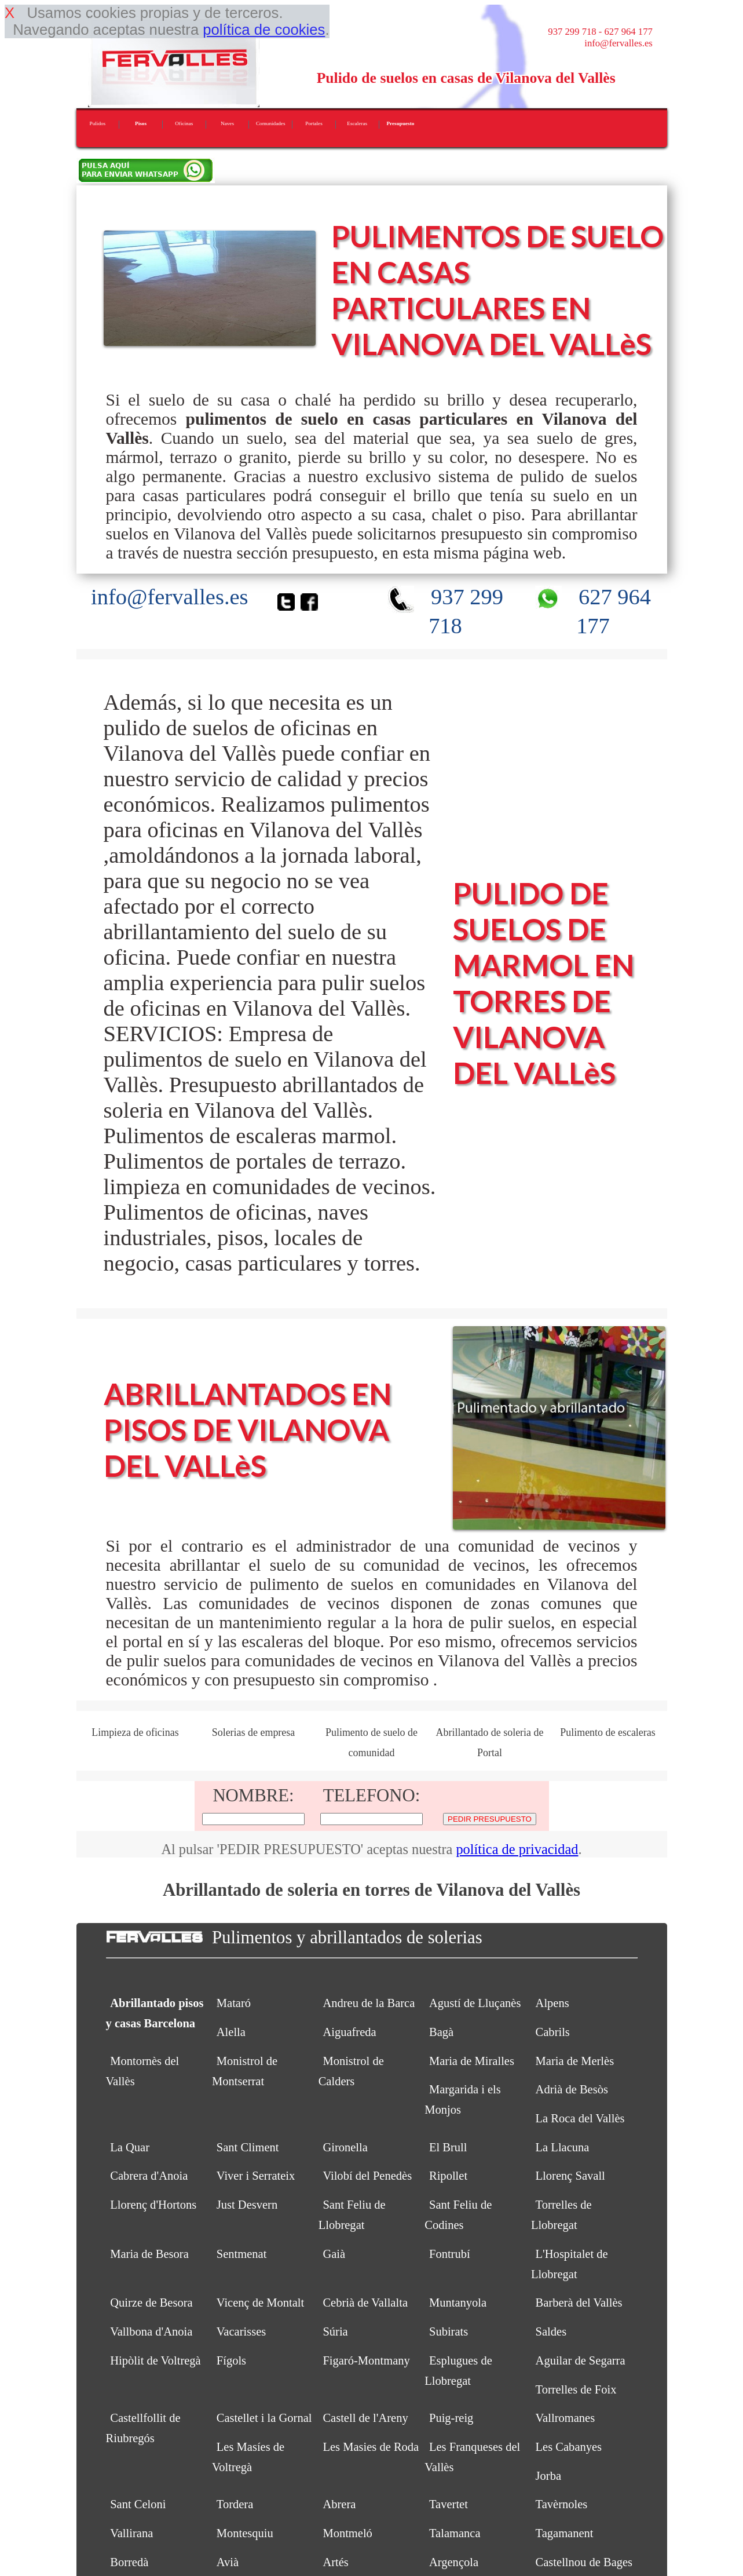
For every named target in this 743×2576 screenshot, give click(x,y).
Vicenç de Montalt (260, 2302)
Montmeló (347, 2533)
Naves (227, 123)
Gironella (345, 2147)
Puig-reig (451, 2417)
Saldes (551, 2331)
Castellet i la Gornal (264, 2417)
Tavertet (448, 2504)
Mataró (234, 2003)
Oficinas (184, 123)
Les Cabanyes (569, 2446)
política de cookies (264, 29)
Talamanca (455, 2533)
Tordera (235, 2504)
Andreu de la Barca (369, 2003)
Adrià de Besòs (572, 2089)
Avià (228, 2562)
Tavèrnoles (562, 2504)
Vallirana (131, 2533)
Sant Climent (248, 2147)
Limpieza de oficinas (135, 1732)
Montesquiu (245, 2533)
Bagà (441, 2032)
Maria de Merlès (575, 2061)
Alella (231, 2032)
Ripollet (448, 2175)
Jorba (548, 2475)
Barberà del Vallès (579, 2302)
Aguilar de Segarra (580, 2360)
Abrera (339, 2504)
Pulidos (98, 123)
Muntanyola (457, 2302)
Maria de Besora (149, 2253)
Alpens (552, 2003)
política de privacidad (517, 1849)
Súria (335, 2331)
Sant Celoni (138, 2504)
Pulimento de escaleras (608, 1732)
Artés (335, 2562)
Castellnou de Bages (584, 2562)
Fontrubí (449, 2253)
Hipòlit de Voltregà (155, 2360)
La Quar (129, 2147)
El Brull (448, 2147)
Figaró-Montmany (366, 2360)
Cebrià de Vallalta (365, 2302)
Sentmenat (242, 2253)
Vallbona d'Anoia (151, 2331)
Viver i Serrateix (256, 2175)
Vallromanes (565, 2417)
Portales (314, 123)
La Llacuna (563, 2147)
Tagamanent (565, 2533)
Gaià (334, 2253)
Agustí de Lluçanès (475, 2003)
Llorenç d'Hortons (153, 2204)
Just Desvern (247, 2204)
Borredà (129, 2562)
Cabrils (553, 2032)
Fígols (231, 2360)
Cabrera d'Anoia (149, 2175)
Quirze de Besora (151, 2302)
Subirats (448, 2331)
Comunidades (271, 123)
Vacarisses (241, 2331)
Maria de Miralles (471, 2061)
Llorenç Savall (570, 2175)
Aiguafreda (349, 2032)
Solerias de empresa (253, 1732)
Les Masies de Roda (371, 2446)
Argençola (453, 2562)
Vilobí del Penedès (367, 2175)
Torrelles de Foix (576, 2389)
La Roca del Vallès (580, 2118)
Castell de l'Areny (365, 2417)
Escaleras (357, 123)
